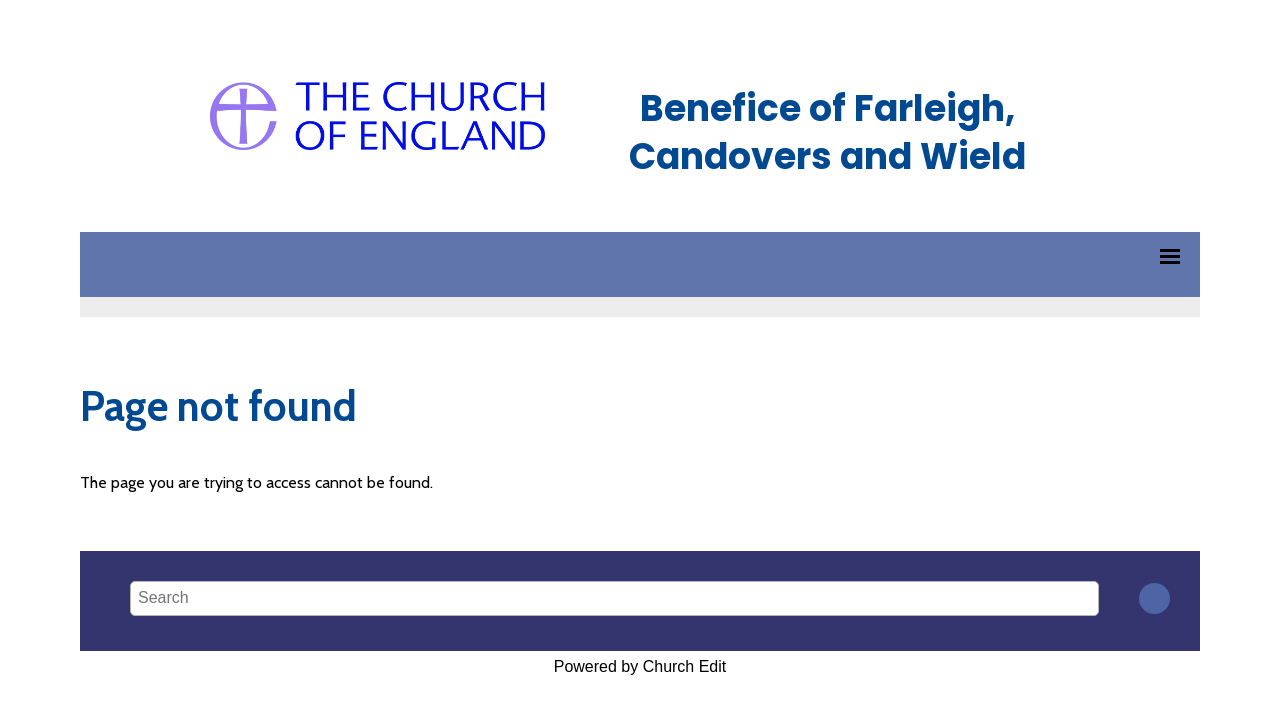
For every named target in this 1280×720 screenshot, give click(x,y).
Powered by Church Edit (640, 666)
